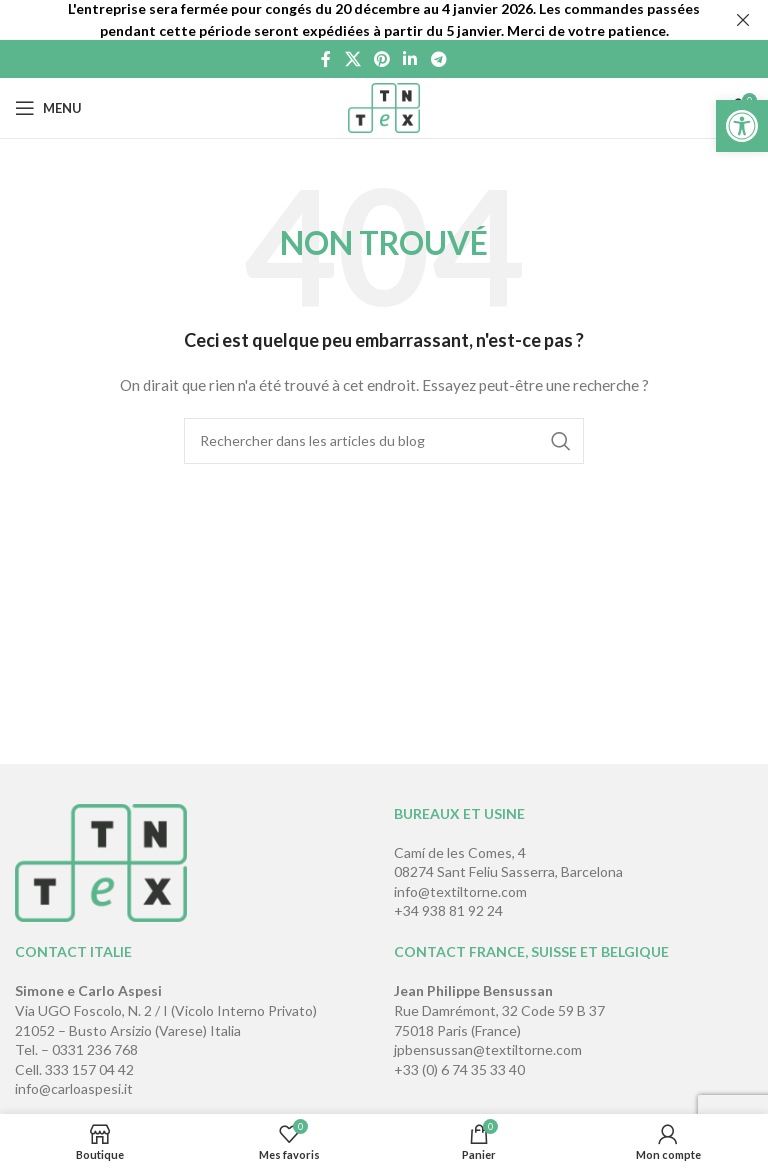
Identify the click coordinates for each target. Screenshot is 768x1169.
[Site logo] (384, 106)
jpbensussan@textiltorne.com (488, 1049)
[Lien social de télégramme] (438, 59)
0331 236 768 (95, 1049)
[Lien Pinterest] (381, 59)
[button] (742, 126)
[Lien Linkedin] (410, 59)
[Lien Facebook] (326, 59)
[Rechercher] (384, 441)
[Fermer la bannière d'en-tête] (743, 20)
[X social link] (352, 59)
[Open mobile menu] (48, 108)
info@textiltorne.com (460, 891)
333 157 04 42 (89, 1069)
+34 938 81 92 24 (448, 910)
